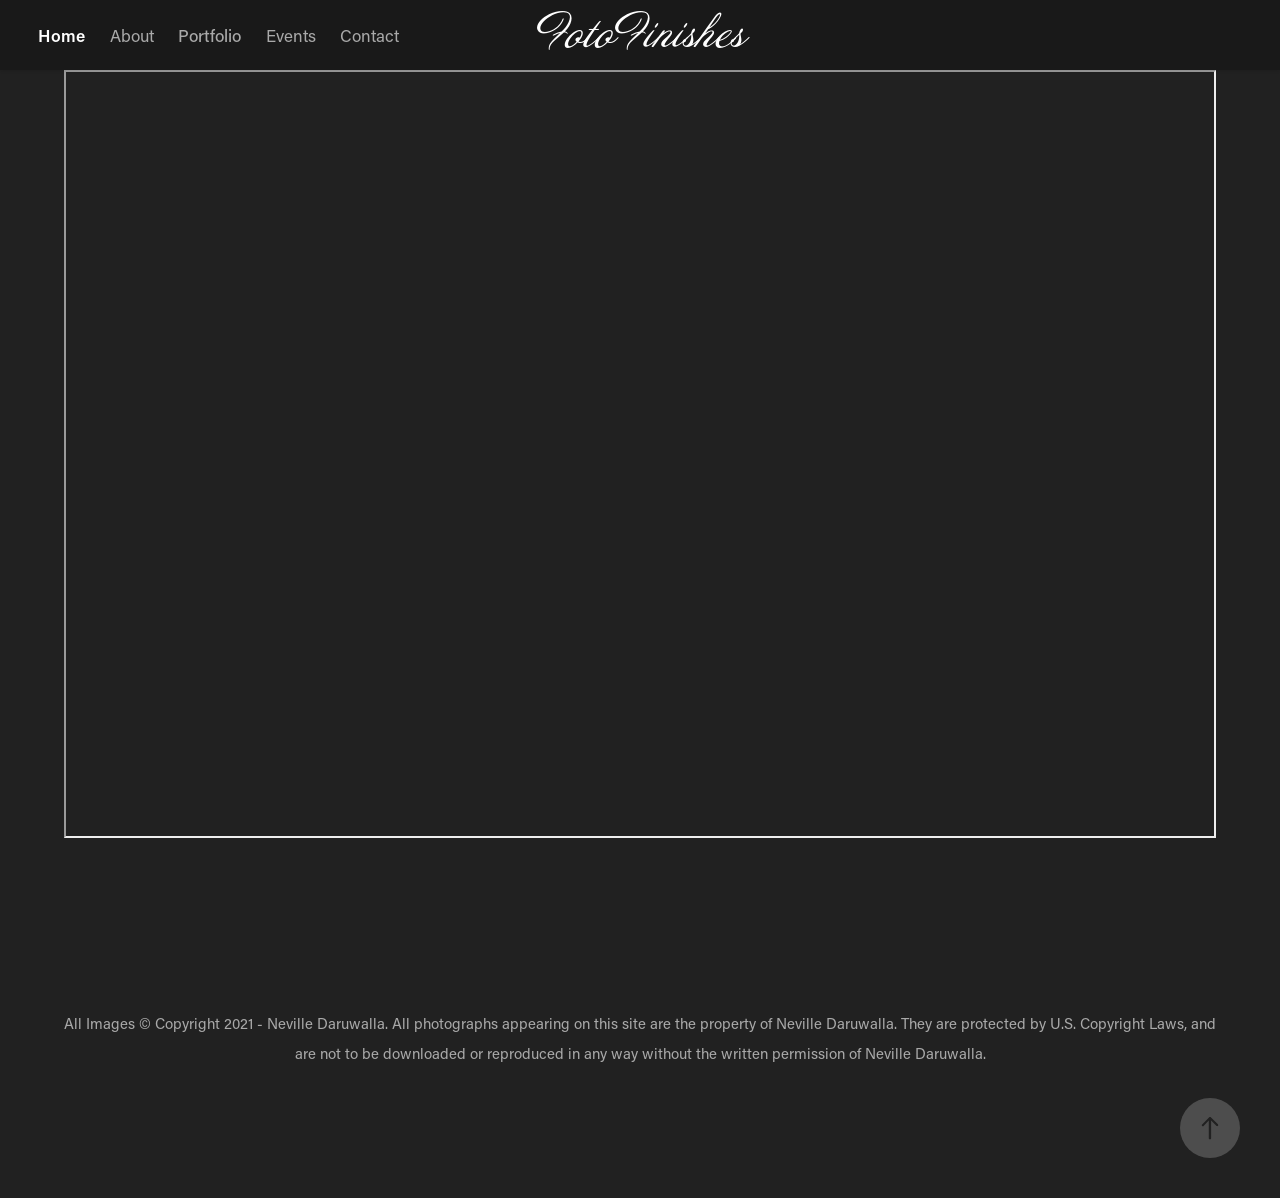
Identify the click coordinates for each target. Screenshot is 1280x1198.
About (132, 35)
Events (291, 35)
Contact (369, 35)
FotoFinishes (640, 34)
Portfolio (209, 35)
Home (61, 35)
